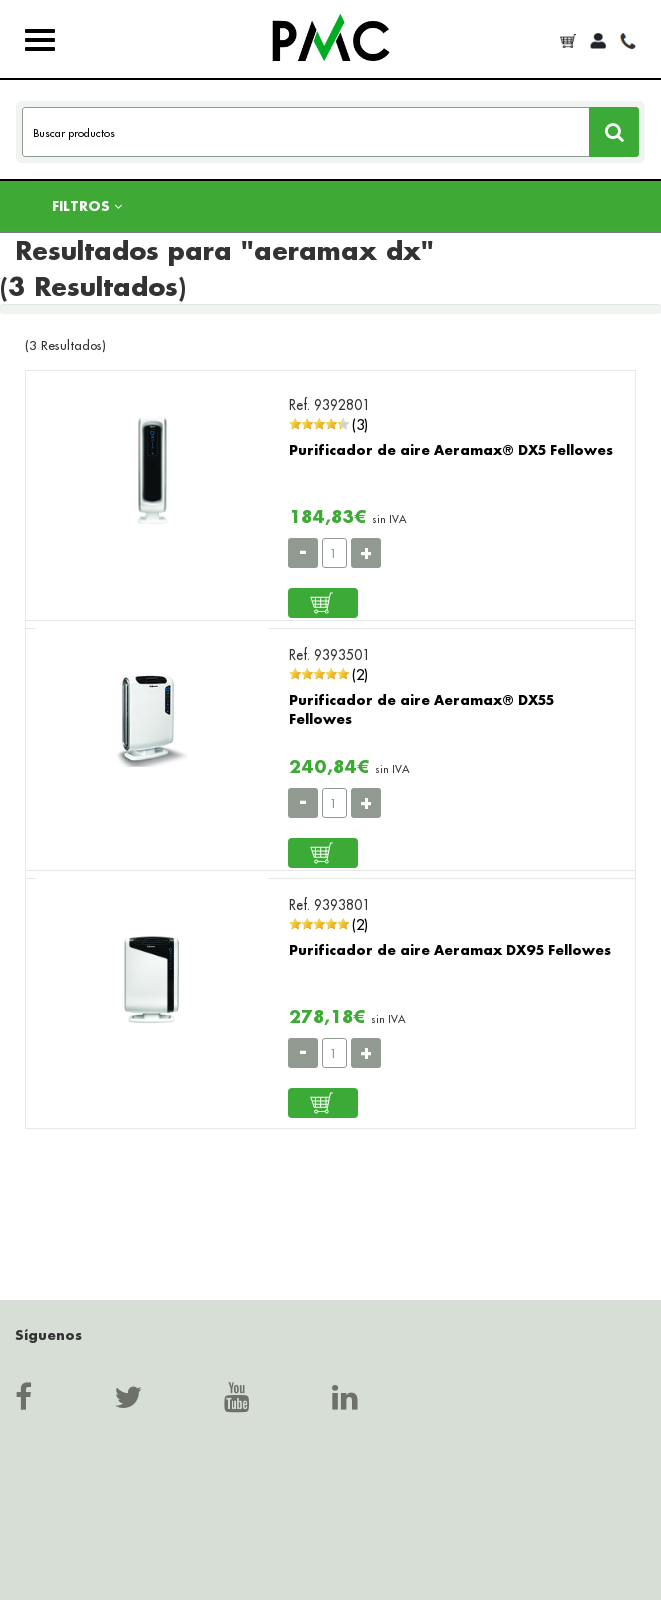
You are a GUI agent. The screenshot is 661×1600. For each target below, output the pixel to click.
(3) (360, 424)
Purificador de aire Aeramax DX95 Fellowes (450, 949)
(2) (360, 674)
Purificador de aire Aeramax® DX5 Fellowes (451, 449)
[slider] (319, 424)
